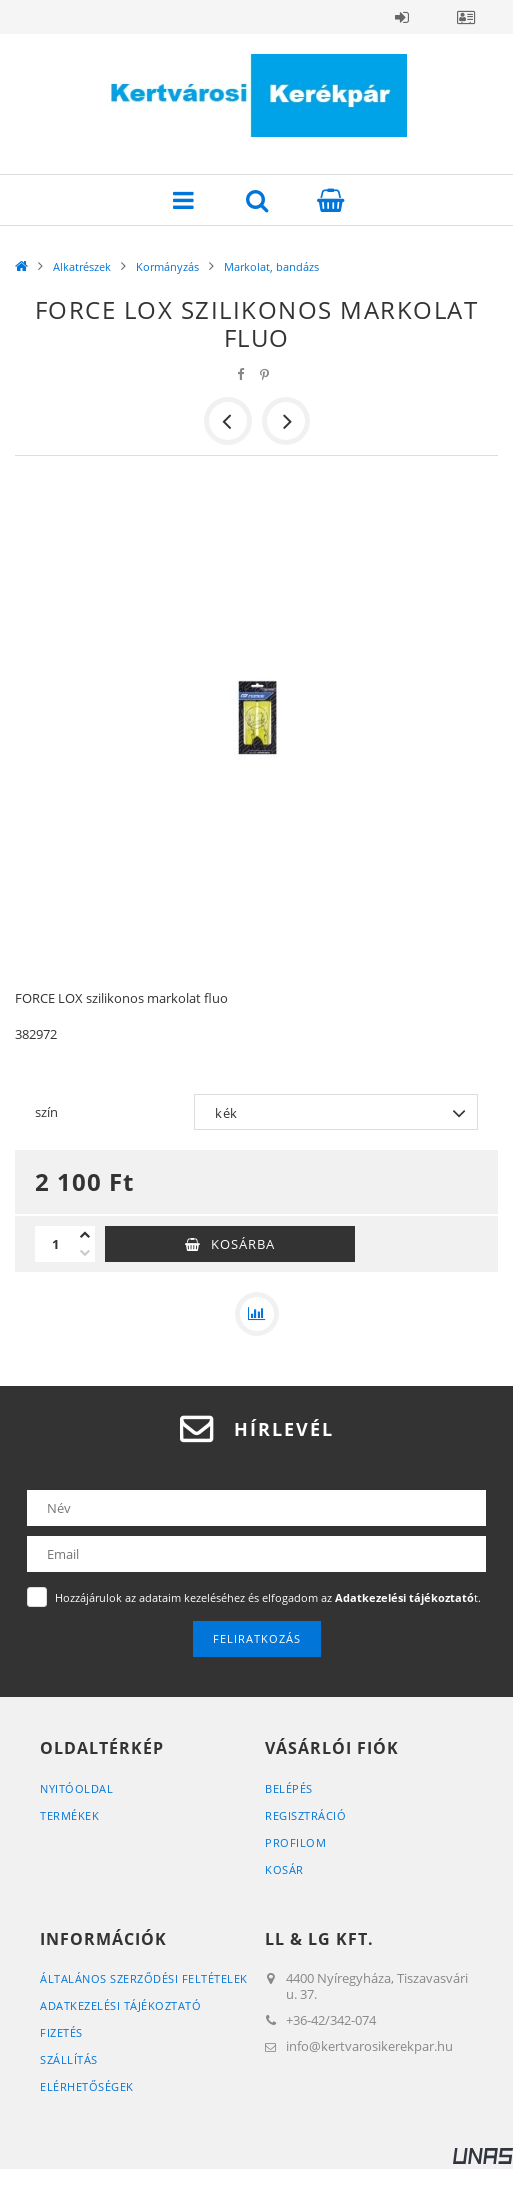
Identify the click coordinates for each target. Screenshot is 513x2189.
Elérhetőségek (87, 2086)
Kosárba (243, 1244)
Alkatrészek (82, 266)
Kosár (284, 1869)
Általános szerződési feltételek (144, 1978)
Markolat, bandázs (271, 266)
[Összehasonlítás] (257, 1314)
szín (46, 1112)
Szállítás (69, 2059)
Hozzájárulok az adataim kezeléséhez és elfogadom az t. (268, 1597)
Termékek (69, 1815)
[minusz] (85, 1253)
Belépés (402, 17)
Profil (466, 17)
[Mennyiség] (55, 1244)
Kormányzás (167, 266)
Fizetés (61, 2032)
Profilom (295, 1842)
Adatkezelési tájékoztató (120, 2005)
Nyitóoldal (76, 1788)
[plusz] (85, 1235)
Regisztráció (305, 1815)
